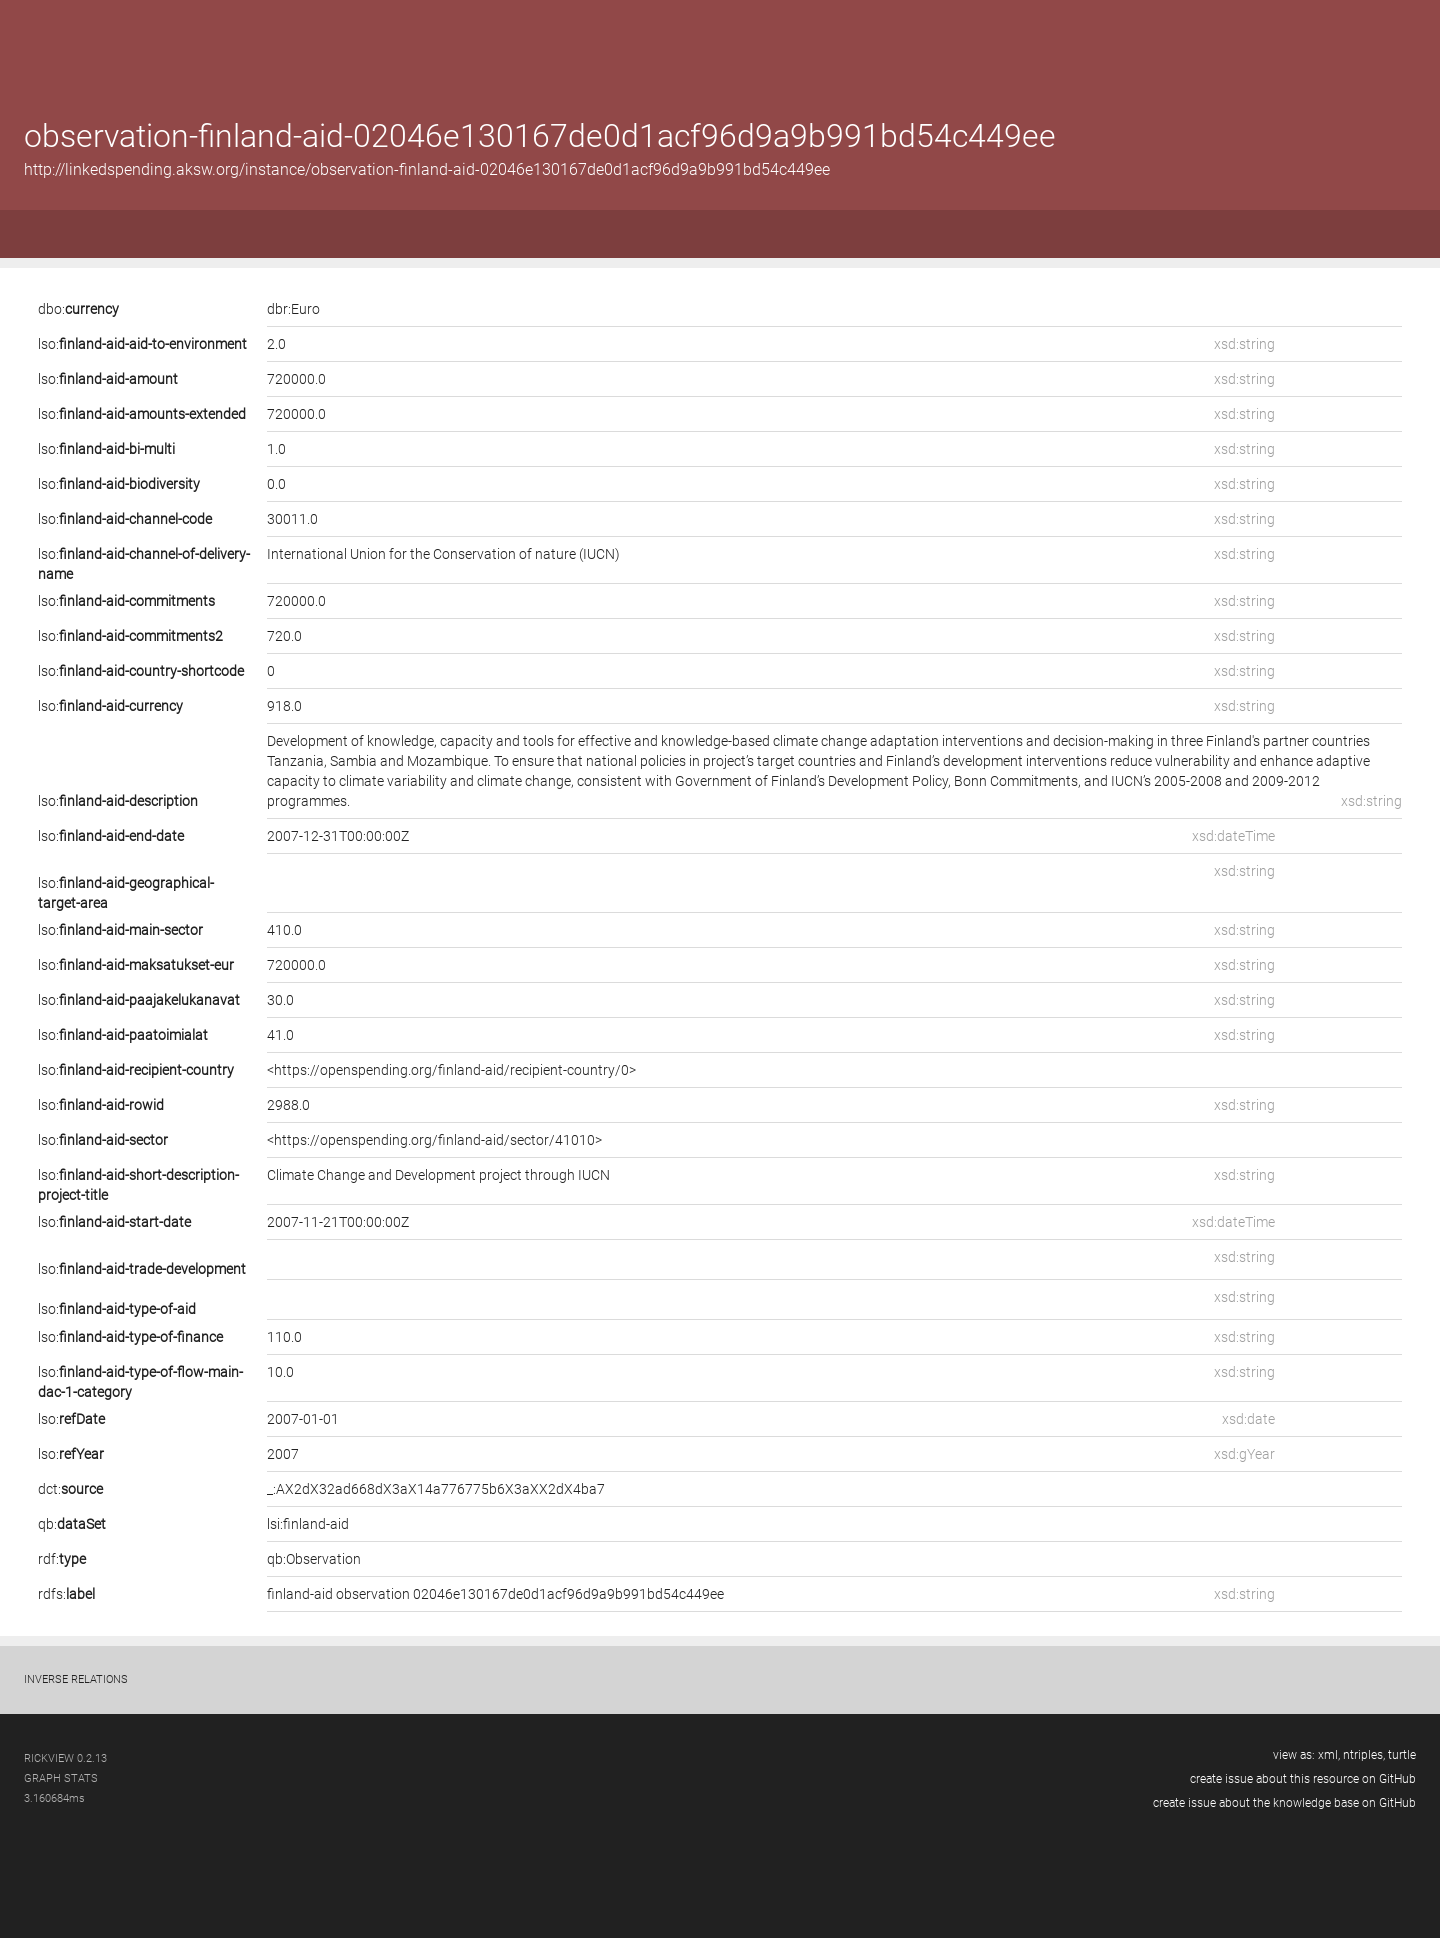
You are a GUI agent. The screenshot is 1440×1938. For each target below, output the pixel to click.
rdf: (62, 1559)
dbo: (78, 309)
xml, (1330, 1755)
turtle (1402, 1755)
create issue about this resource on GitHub (1303, 1779)
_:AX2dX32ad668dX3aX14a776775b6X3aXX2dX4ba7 (436, 1489)
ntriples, (1365, 1755)
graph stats (61, 1778)
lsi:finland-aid (308, 1524)
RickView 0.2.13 (65, 1758)
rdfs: (66, 1594)
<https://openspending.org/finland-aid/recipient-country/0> (451, 1070)
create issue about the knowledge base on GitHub (1284, 1803)
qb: (72, 1524)
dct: (70, 1489)
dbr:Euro (293, 309)
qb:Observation (314, 1559)
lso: (142, 344)
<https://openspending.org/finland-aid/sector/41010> (434, 1140)
